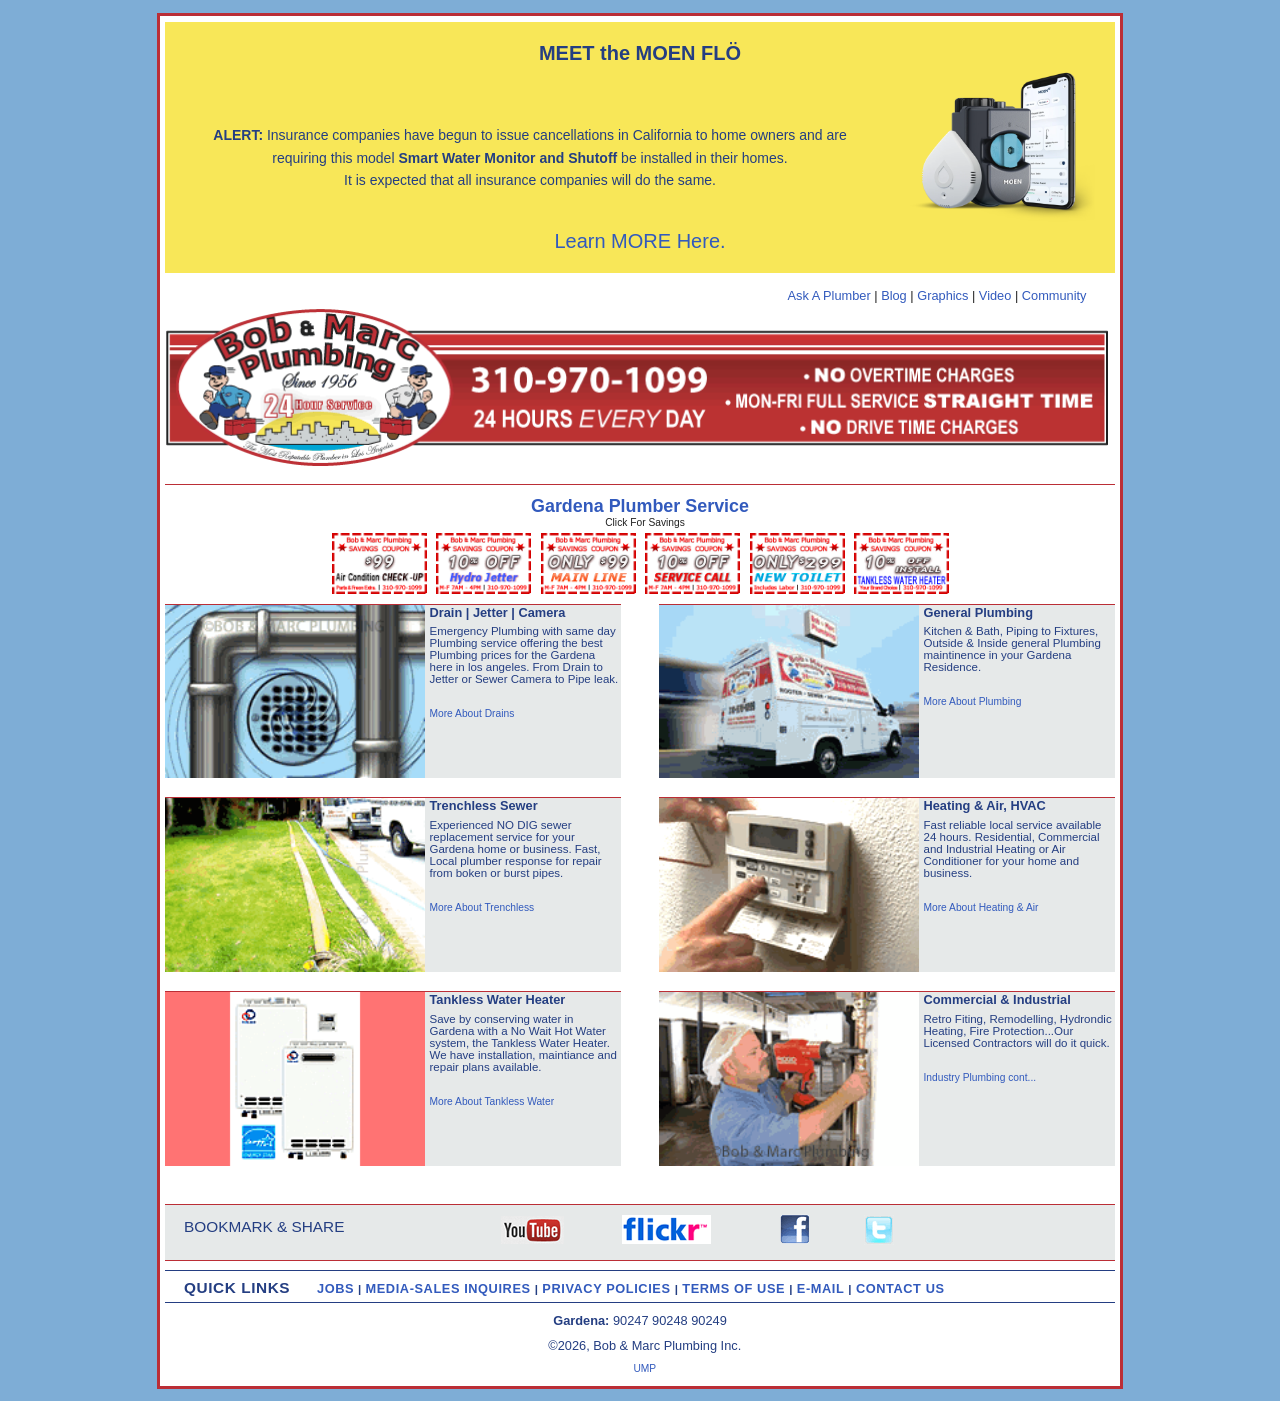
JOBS (335, 1288)
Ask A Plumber (828, 295)
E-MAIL (822, 1288)
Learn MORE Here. (639, 241)
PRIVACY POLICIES (608, 1288)
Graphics (942, 295)
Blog (894, 295)
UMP (644, 1368)
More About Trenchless (481, 907)
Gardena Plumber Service (640, 506)
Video (995, 295)
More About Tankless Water (491, 1101)
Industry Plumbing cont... (979, 1077)
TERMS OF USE (735, 1288)
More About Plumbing (972, 701)
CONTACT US (900, 1288)
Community (1054, 295)
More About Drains (471, 713)
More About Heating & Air (980, 907)
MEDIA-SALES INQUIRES (450, 1288)
